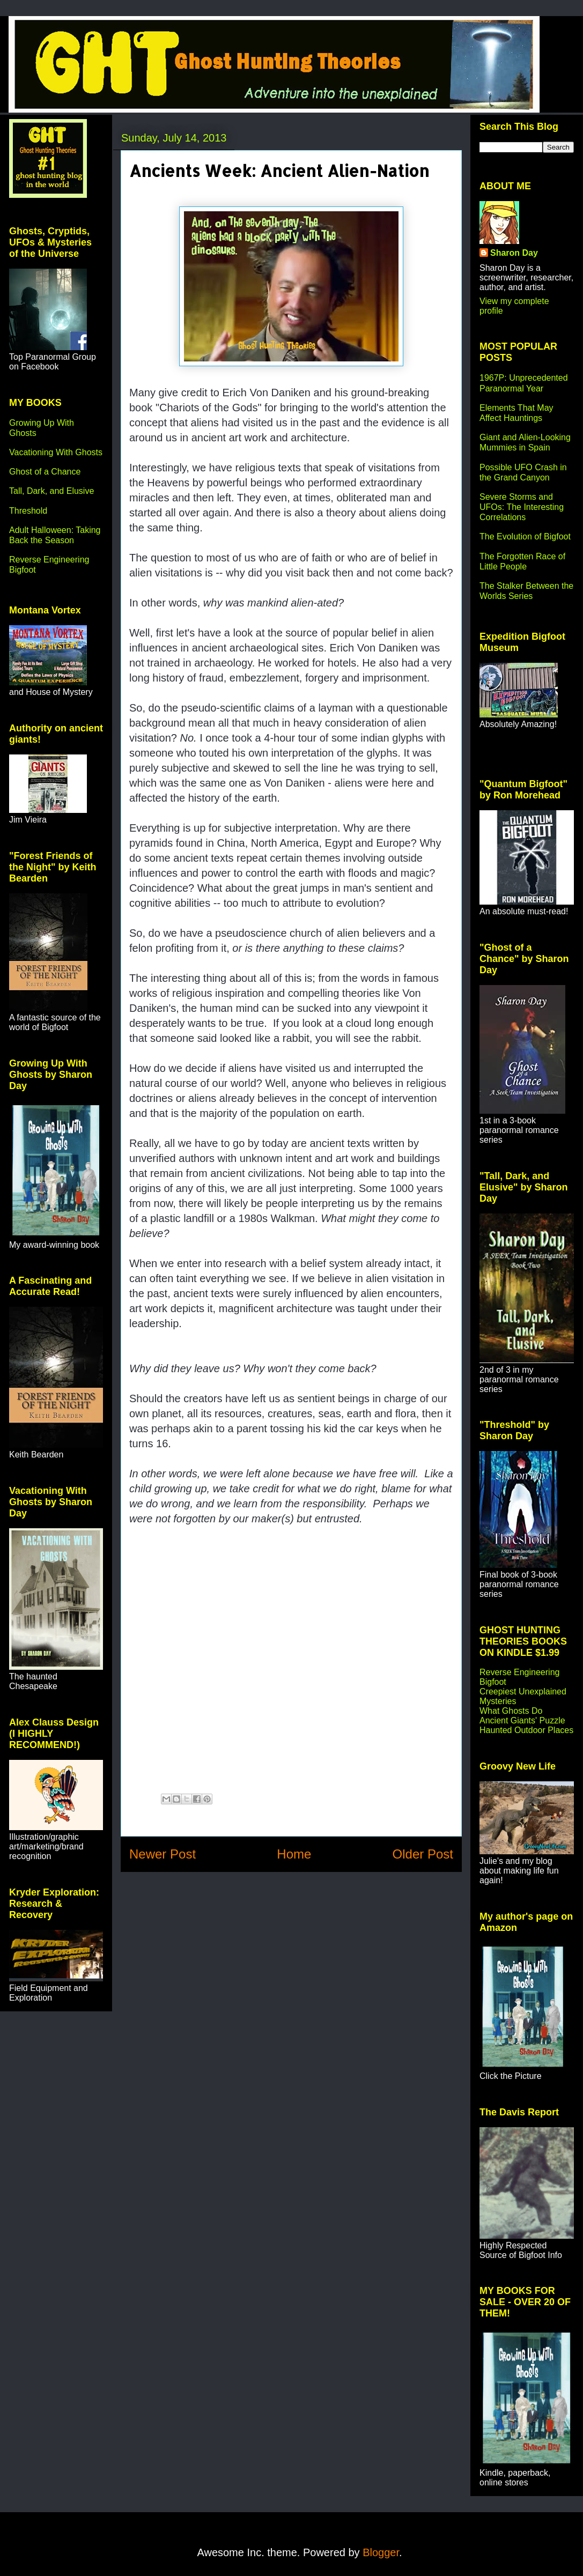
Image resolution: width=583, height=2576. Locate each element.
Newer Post (162, 1854)
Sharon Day (514, 252)
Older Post (423, 1854)
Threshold (28, 510)
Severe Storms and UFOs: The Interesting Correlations (521, 507)
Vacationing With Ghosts (55, 452)
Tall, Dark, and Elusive (51, 490)
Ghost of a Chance (44, 471)
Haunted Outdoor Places (526, 1730)
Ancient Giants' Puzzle (522, 1720)
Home (294, 1854)
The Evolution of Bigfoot (525, 536)
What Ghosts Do (510, 1710)
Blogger (381, 2552)
